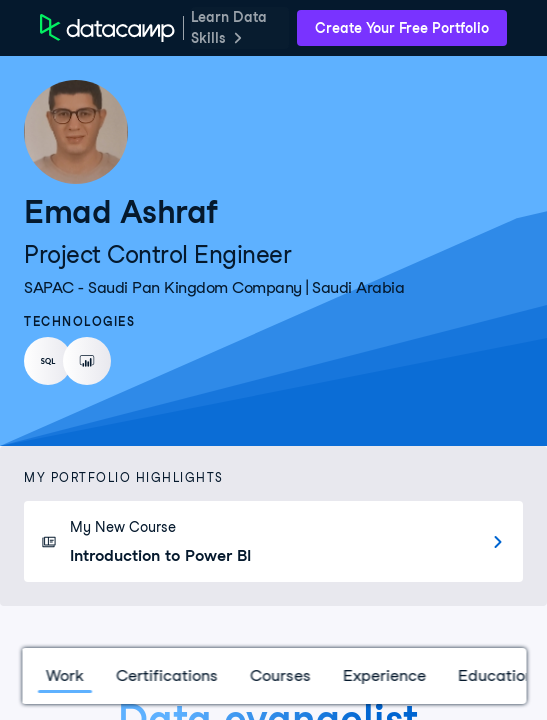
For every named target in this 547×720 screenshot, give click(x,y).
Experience (383, 675)
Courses (279, 675)
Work (64, 675)
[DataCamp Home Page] (107, 28)
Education (495, 675)
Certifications (166, 675)
